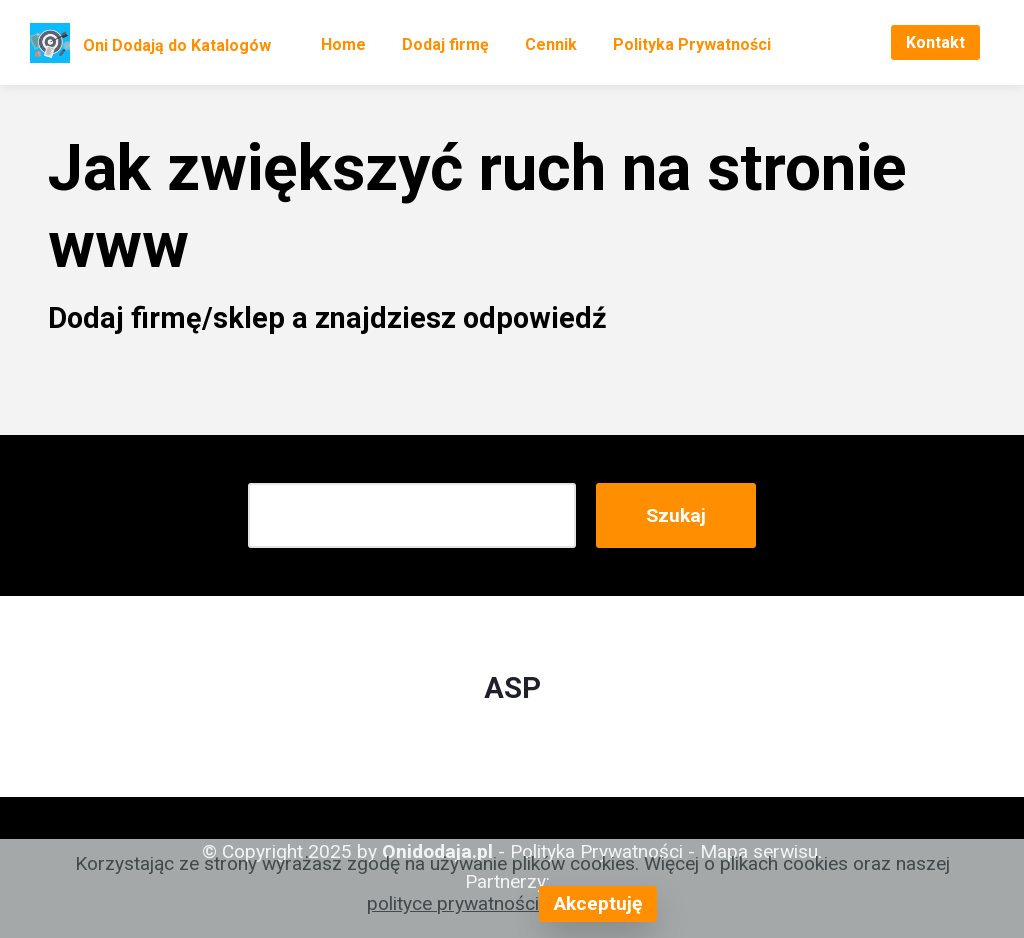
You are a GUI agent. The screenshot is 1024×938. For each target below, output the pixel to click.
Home (343, 44)
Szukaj (676, 515)
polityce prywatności (453, 903)
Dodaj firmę (445, 44)
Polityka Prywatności (692, 44)
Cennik (551, 44)
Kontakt (935, 42)
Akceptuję (598, 903)
